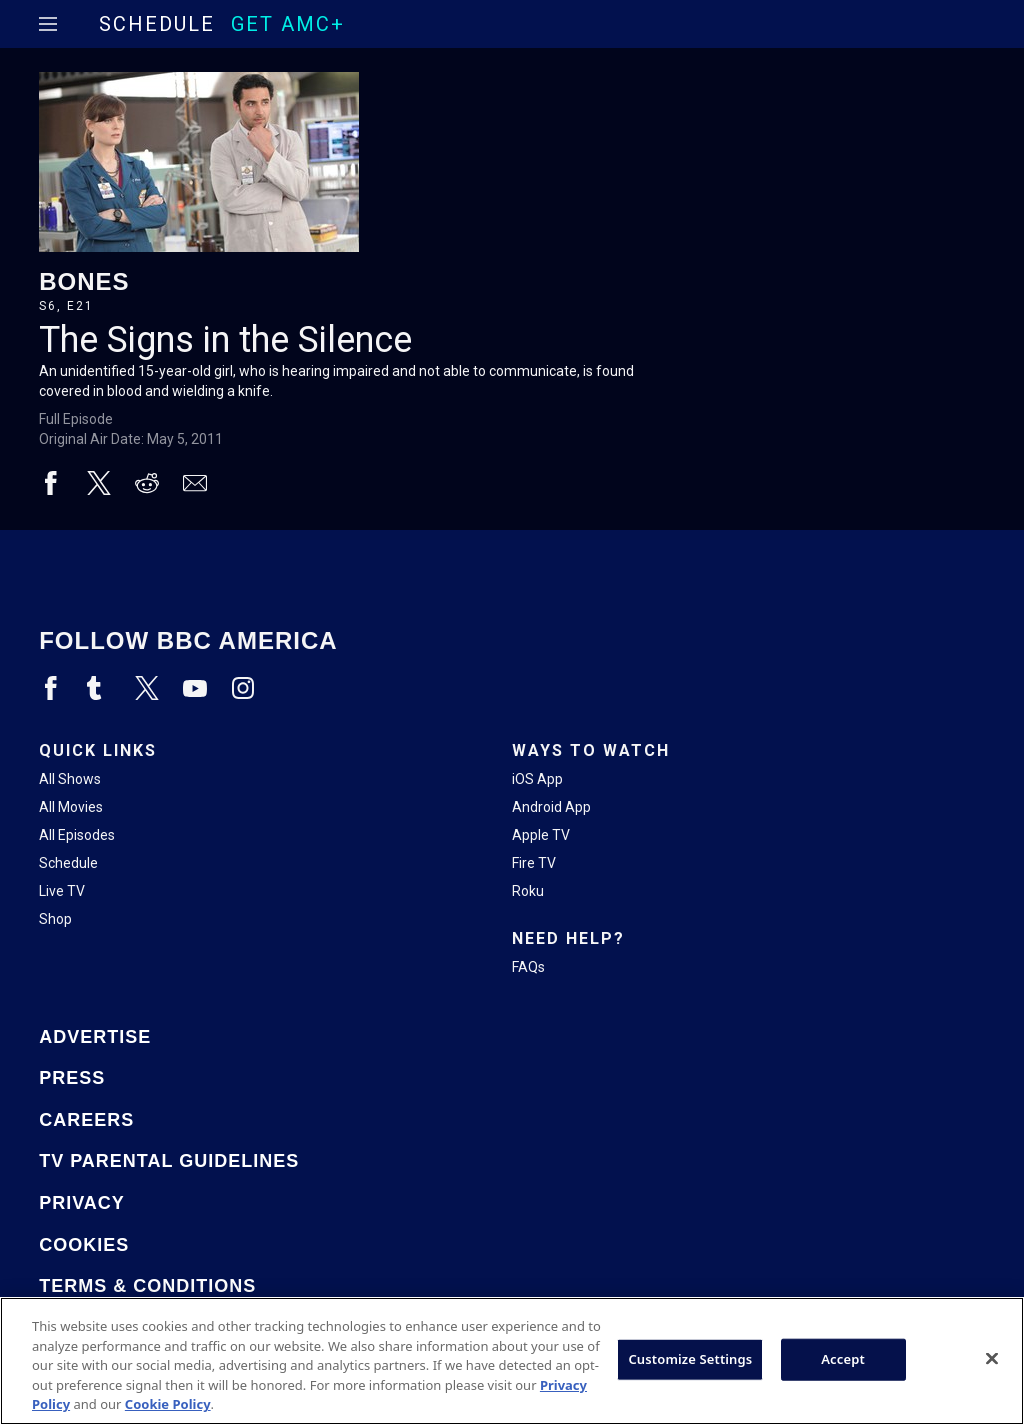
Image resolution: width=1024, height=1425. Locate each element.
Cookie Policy (168, 1404)
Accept (843, 1359)
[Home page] (82, 24)
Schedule (157, 24)
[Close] (992, 1359)
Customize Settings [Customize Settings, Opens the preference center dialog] (690, 1359)
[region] (512, 1361)
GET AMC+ (288, 24)
